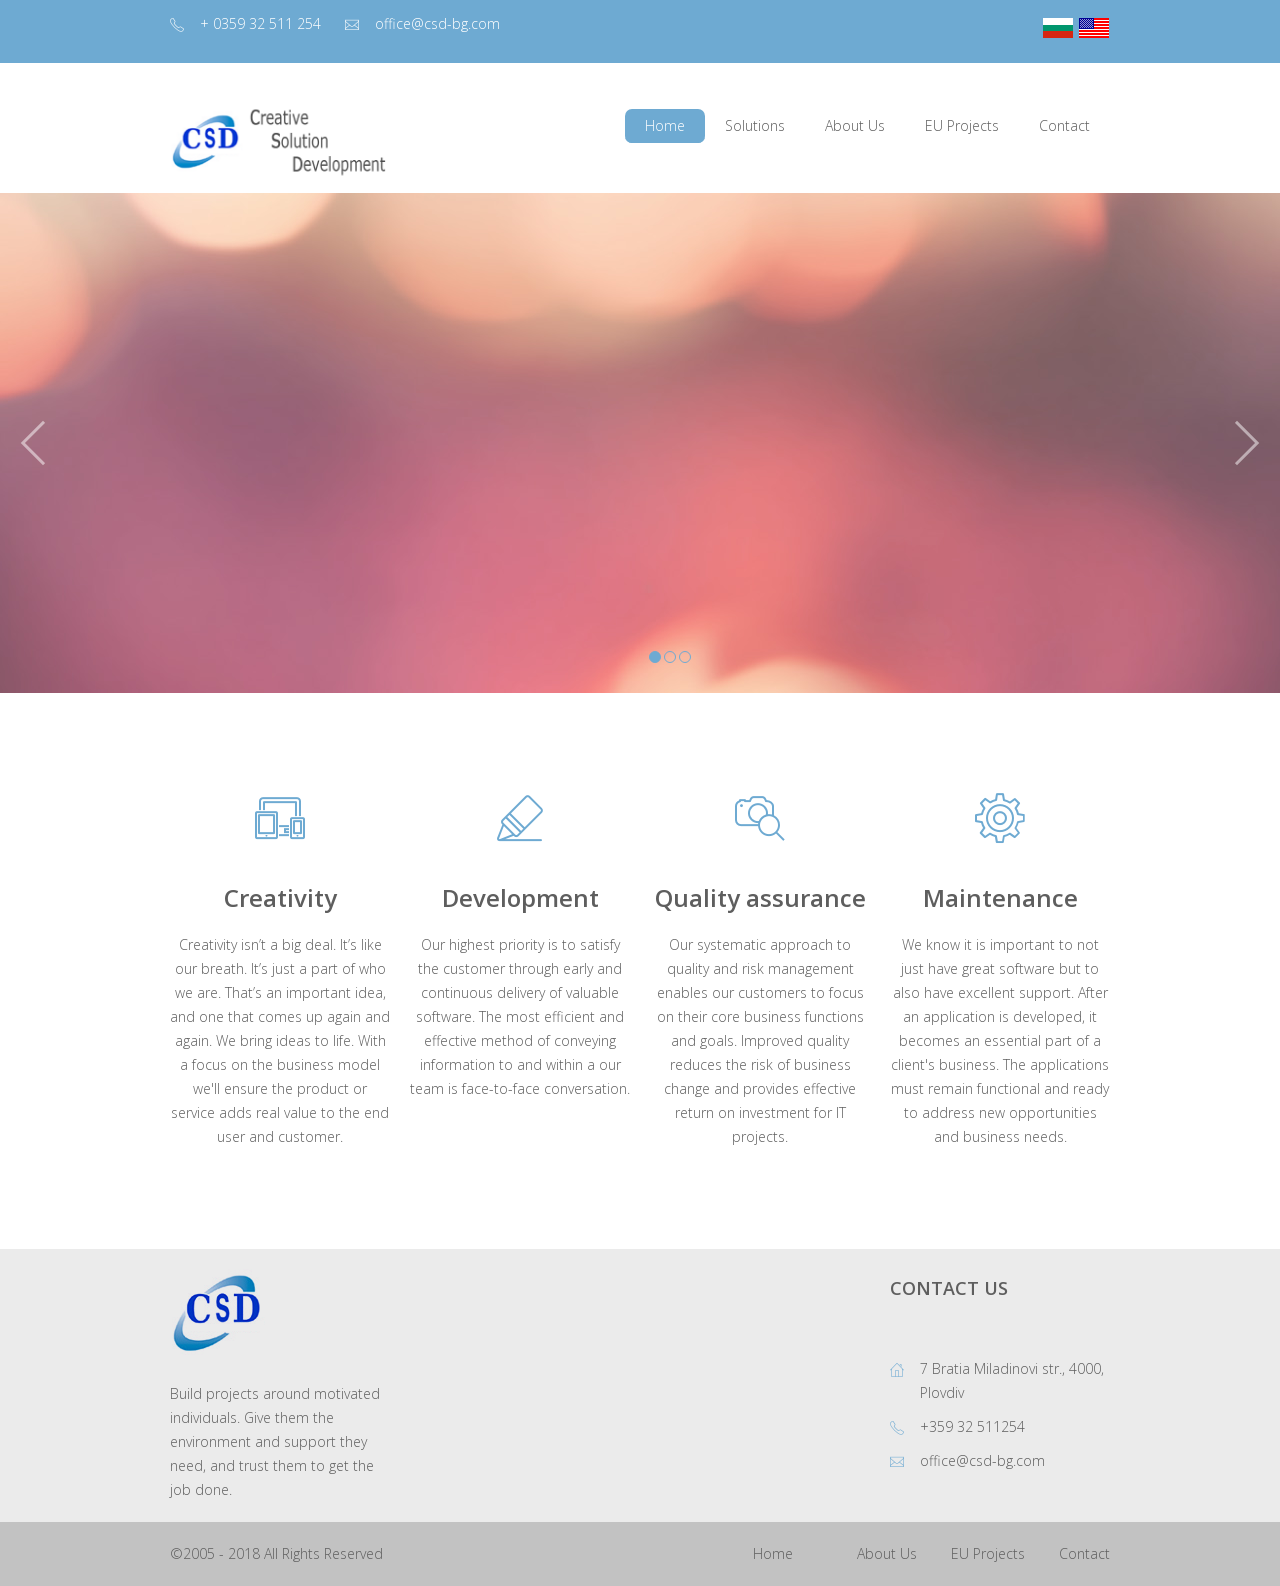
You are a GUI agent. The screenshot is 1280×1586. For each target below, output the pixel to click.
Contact (1084, 1553)
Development (520, 897)
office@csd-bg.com (437, 23)
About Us (887, 1553)
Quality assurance (760, 897)
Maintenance (1000, 897)
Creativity (280, 897)
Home (773, 1553)
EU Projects (988, 1553)
